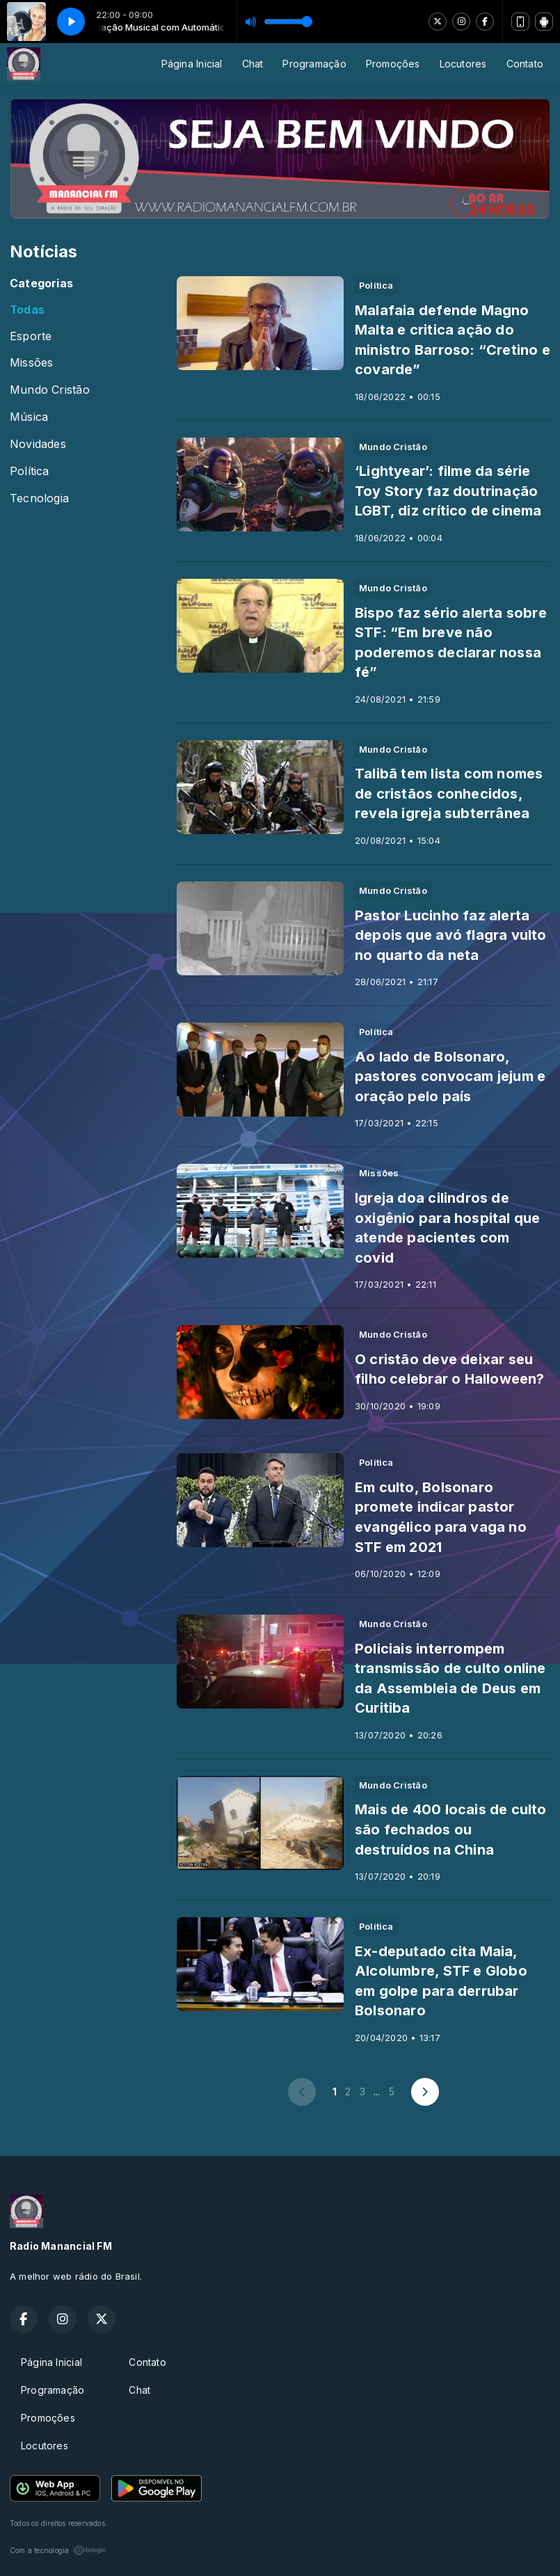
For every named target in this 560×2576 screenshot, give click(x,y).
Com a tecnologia (58, 2550)
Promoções (393, 64)
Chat (253, 64)
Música (29, 417)
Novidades (38, 444)
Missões (31, 362)
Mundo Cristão (50, 390)
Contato (524, 64)
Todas (27, 310)
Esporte (30, 336)
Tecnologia (39, 498)
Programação (314, 64)
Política (29, 471)
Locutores (463, 64)
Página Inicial (192, 64)
